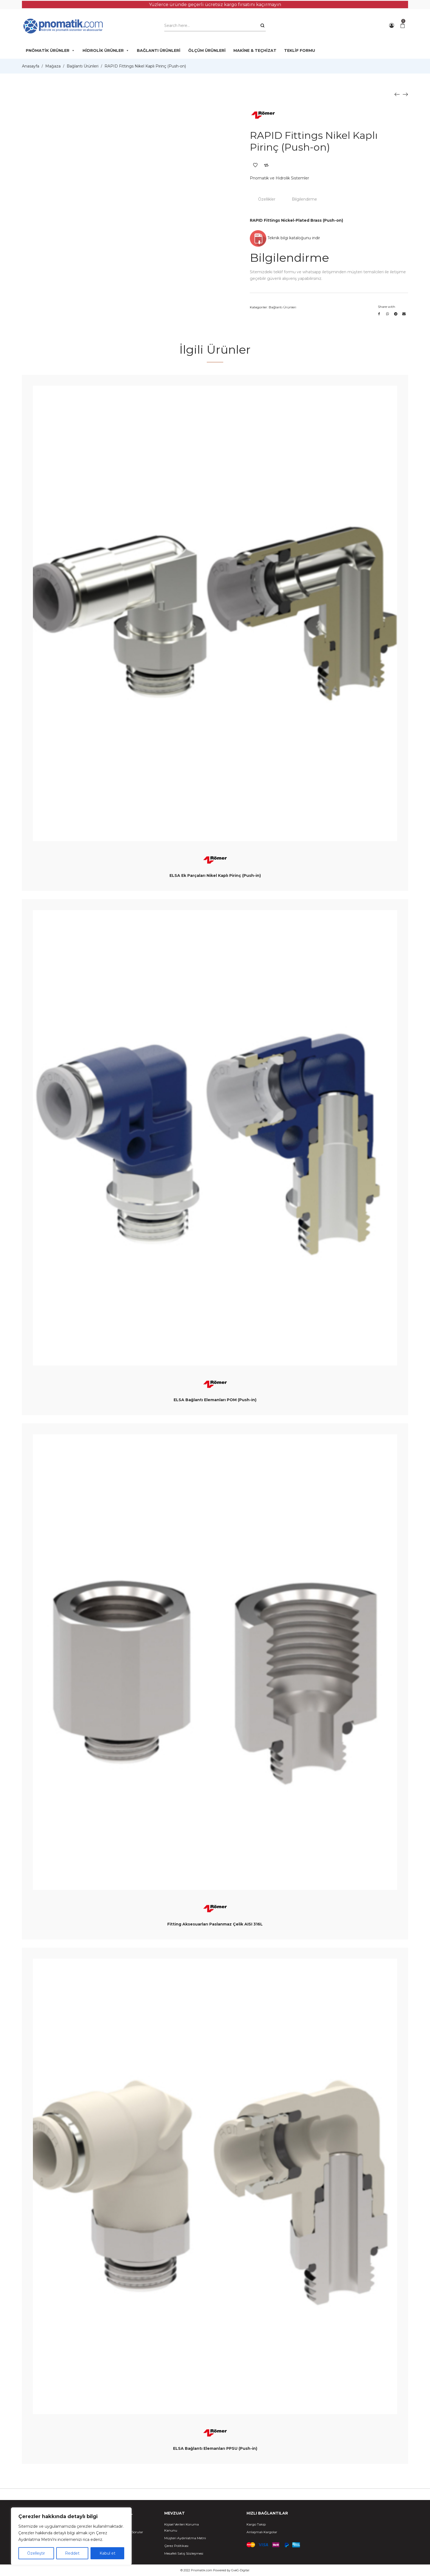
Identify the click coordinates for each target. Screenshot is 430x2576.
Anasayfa (30, 66)
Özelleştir (36, 2553)
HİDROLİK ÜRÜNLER (106, 50)
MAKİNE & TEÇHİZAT (254, 50)
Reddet (72, 2553)
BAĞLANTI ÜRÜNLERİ (158, 50)
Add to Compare (266, 165)
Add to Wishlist (255, 165)
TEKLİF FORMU (299, 50)
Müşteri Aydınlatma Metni (185, 2538)
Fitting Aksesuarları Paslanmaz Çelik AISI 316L (215, 1924)
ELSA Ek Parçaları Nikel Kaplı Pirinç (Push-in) (215, 875)
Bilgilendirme (304, 199)
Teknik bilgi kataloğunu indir (285, 237)
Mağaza (53, 66)
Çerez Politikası (176, 2546)
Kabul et (107, 2553)
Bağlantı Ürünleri (82, 66)
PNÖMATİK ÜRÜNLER (50, 50)
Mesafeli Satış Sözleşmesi (183, 2553)
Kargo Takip (256, 2524)
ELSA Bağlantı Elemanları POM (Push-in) (215, 1399)
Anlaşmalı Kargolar (262, 2532)
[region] (71, 2536)
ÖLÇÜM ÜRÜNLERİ (207, 50)
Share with (386, 307)
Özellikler (266, 199)
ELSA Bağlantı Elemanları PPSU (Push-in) (215, 2448)
